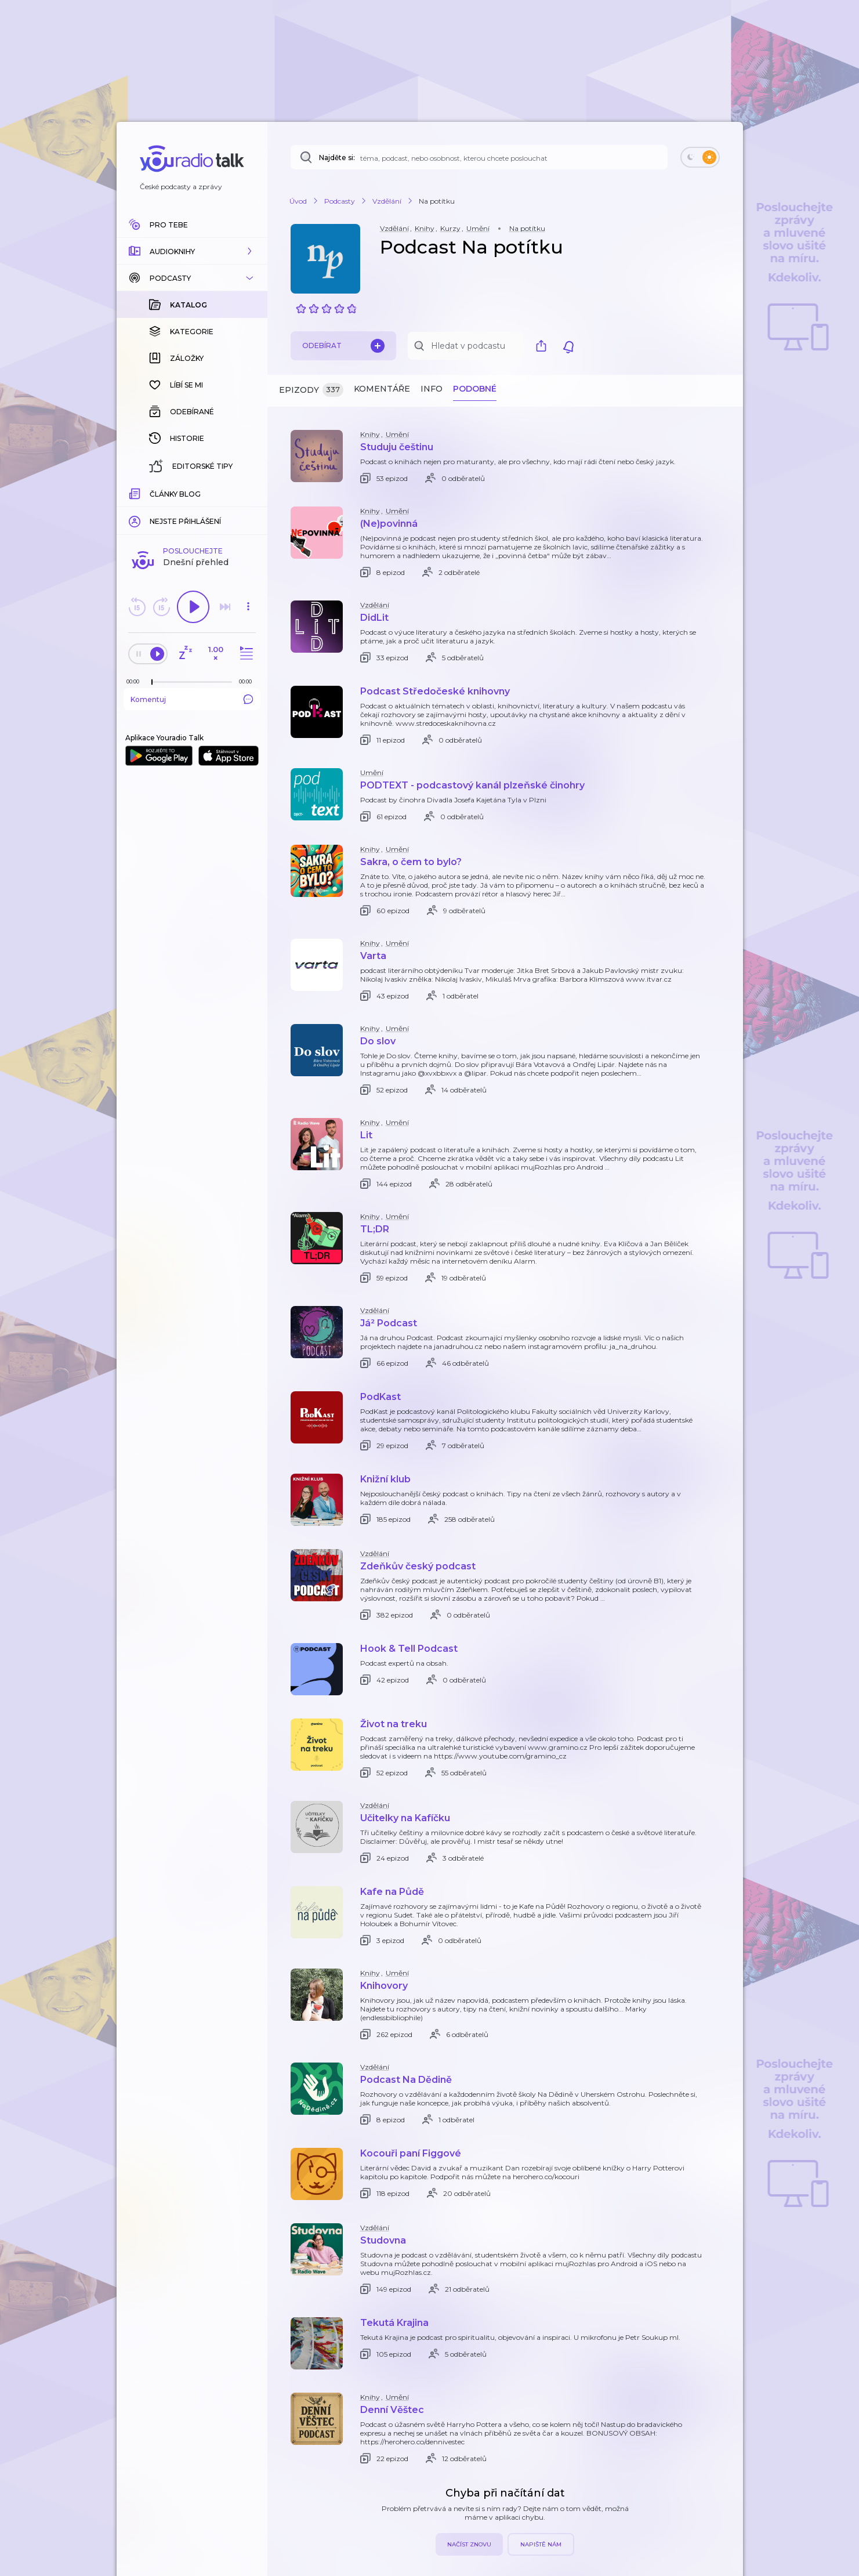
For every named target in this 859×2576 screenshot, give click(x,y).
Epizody (311, 390)
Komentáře (382, 388)
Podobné (474, 388)
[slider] (152, 493)
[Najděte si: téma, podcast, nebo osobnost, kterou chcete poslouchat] (479, 157)
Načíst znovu (469, 2544)
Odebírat (343, 346)
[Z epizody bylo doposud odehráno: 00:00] (135, 492)
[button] (192, 251)
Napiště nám (540, 2544)
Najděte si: (337, 157)
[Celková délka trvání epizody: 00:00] (248, 492)
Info (432, 388)
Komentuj (192, 510)
